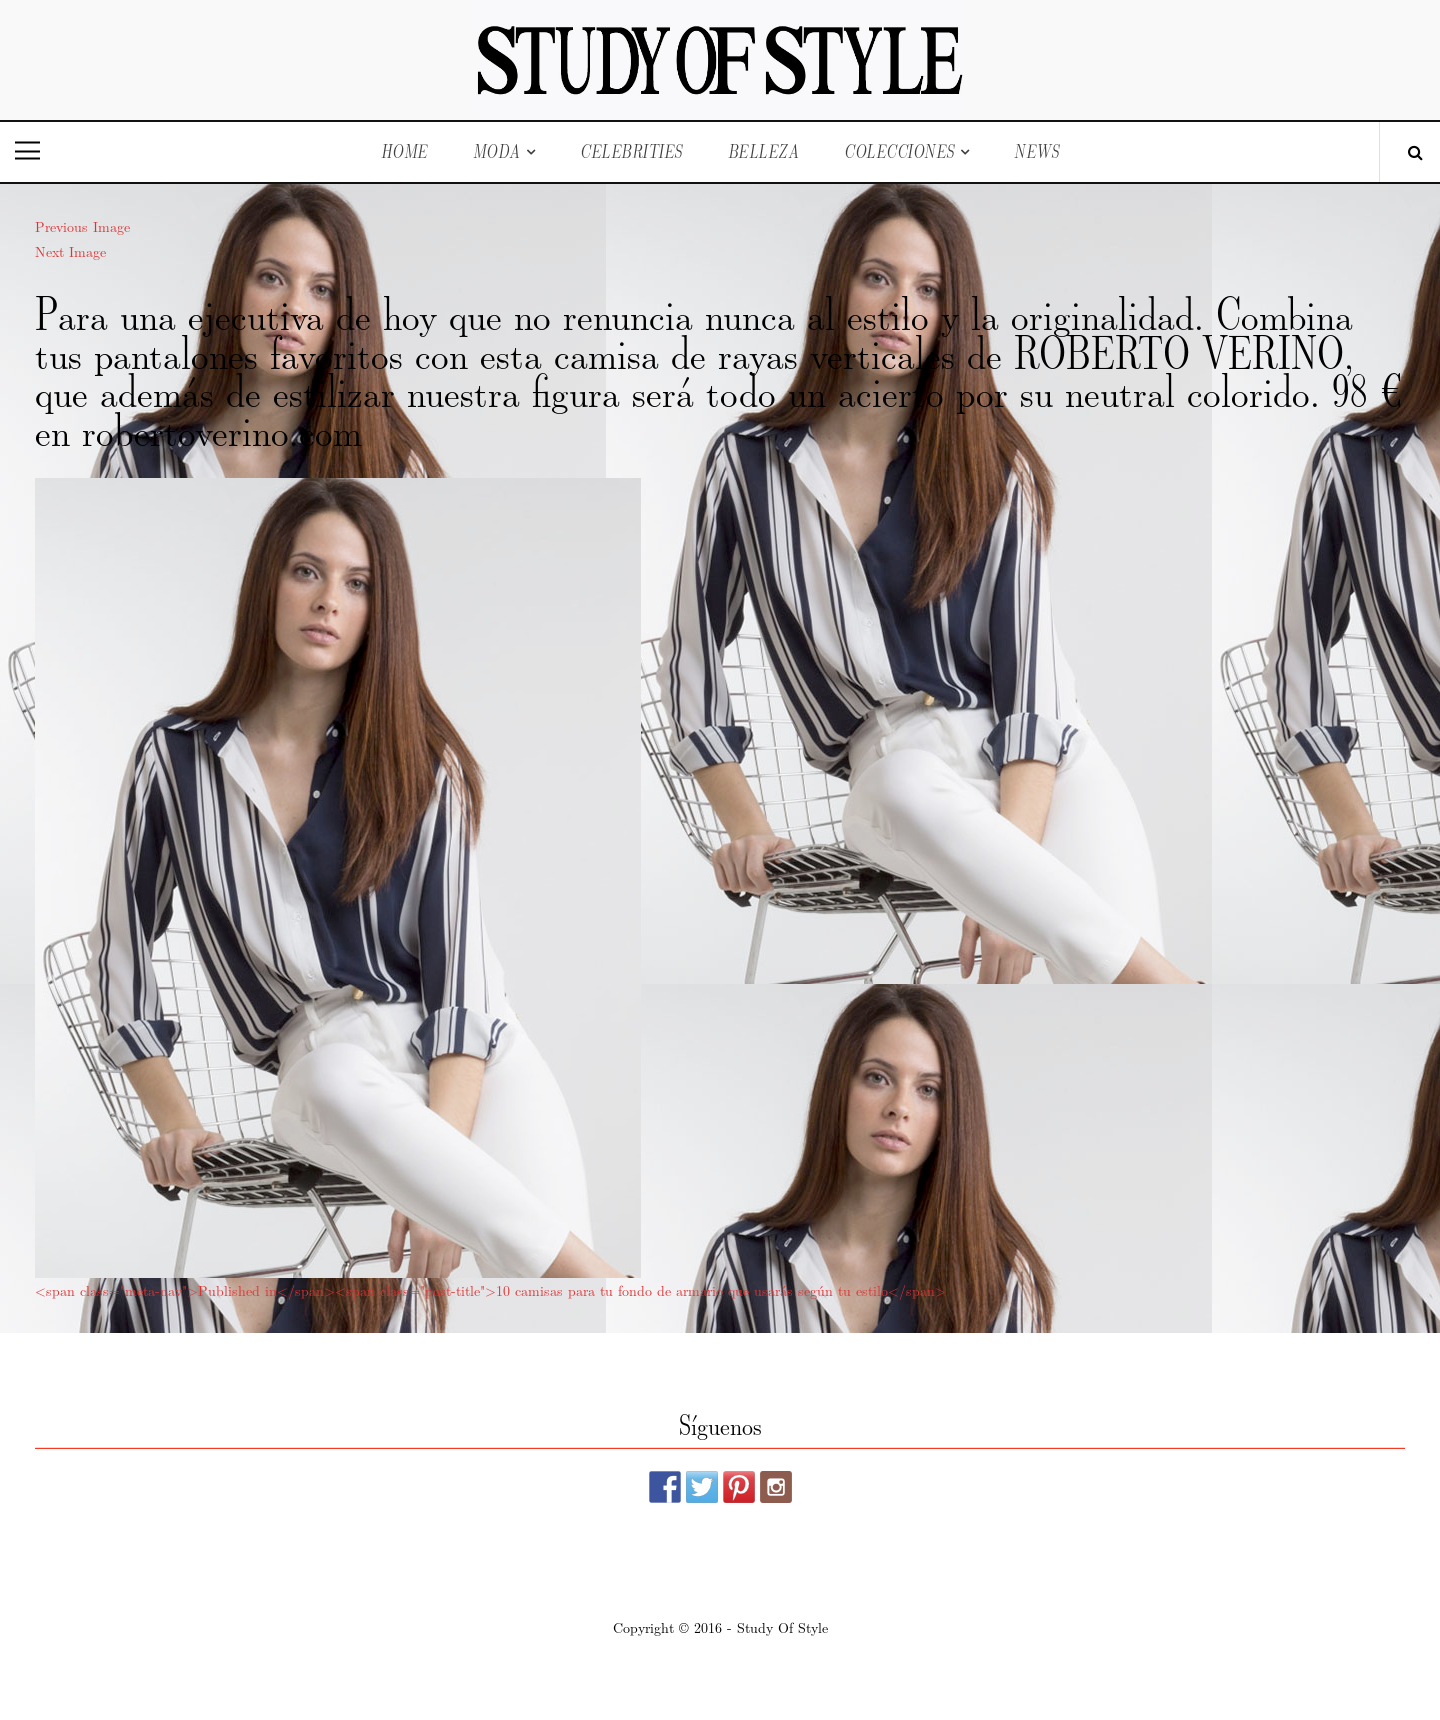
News (1036, 151)
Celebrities (631, 151)
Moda (497, 151)
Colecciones (899, 151)
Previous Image (82, 226)
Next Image (70, 251)
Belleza (764, 151)
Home (404, 151)
